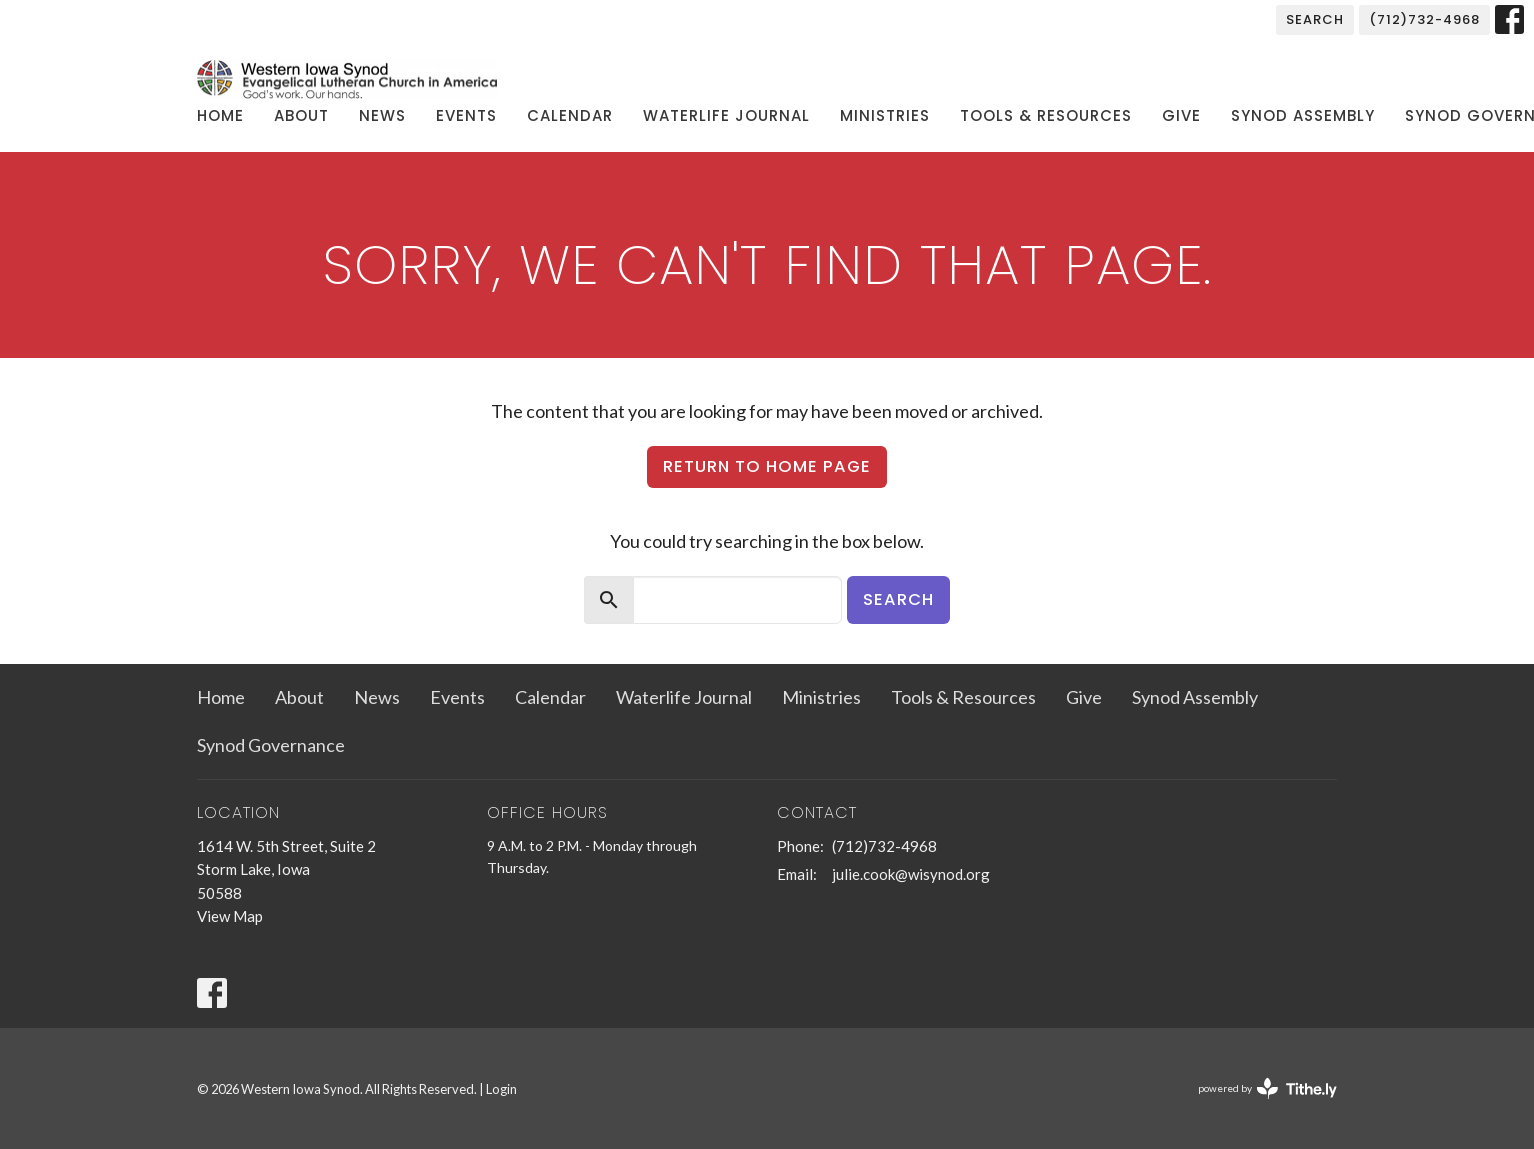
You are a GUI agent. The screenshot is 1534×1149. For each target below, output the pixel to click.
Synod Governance (271, 745)
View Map (230, 916)
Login (501, 1089)
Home (220, 115)
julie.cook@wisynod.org (911, 874)
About (301, 115)
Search (1315, 19)
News (382, 115)
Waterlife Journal (726, 115)
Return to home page (767, 466)
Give (1181, 115)
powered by (1267, 1088)
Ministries (885, 115)
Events (466, 115)
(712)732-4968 (1424, 19)
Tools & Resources (1046, 115)
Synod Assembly (1303, 115)
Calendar (570, 115)
